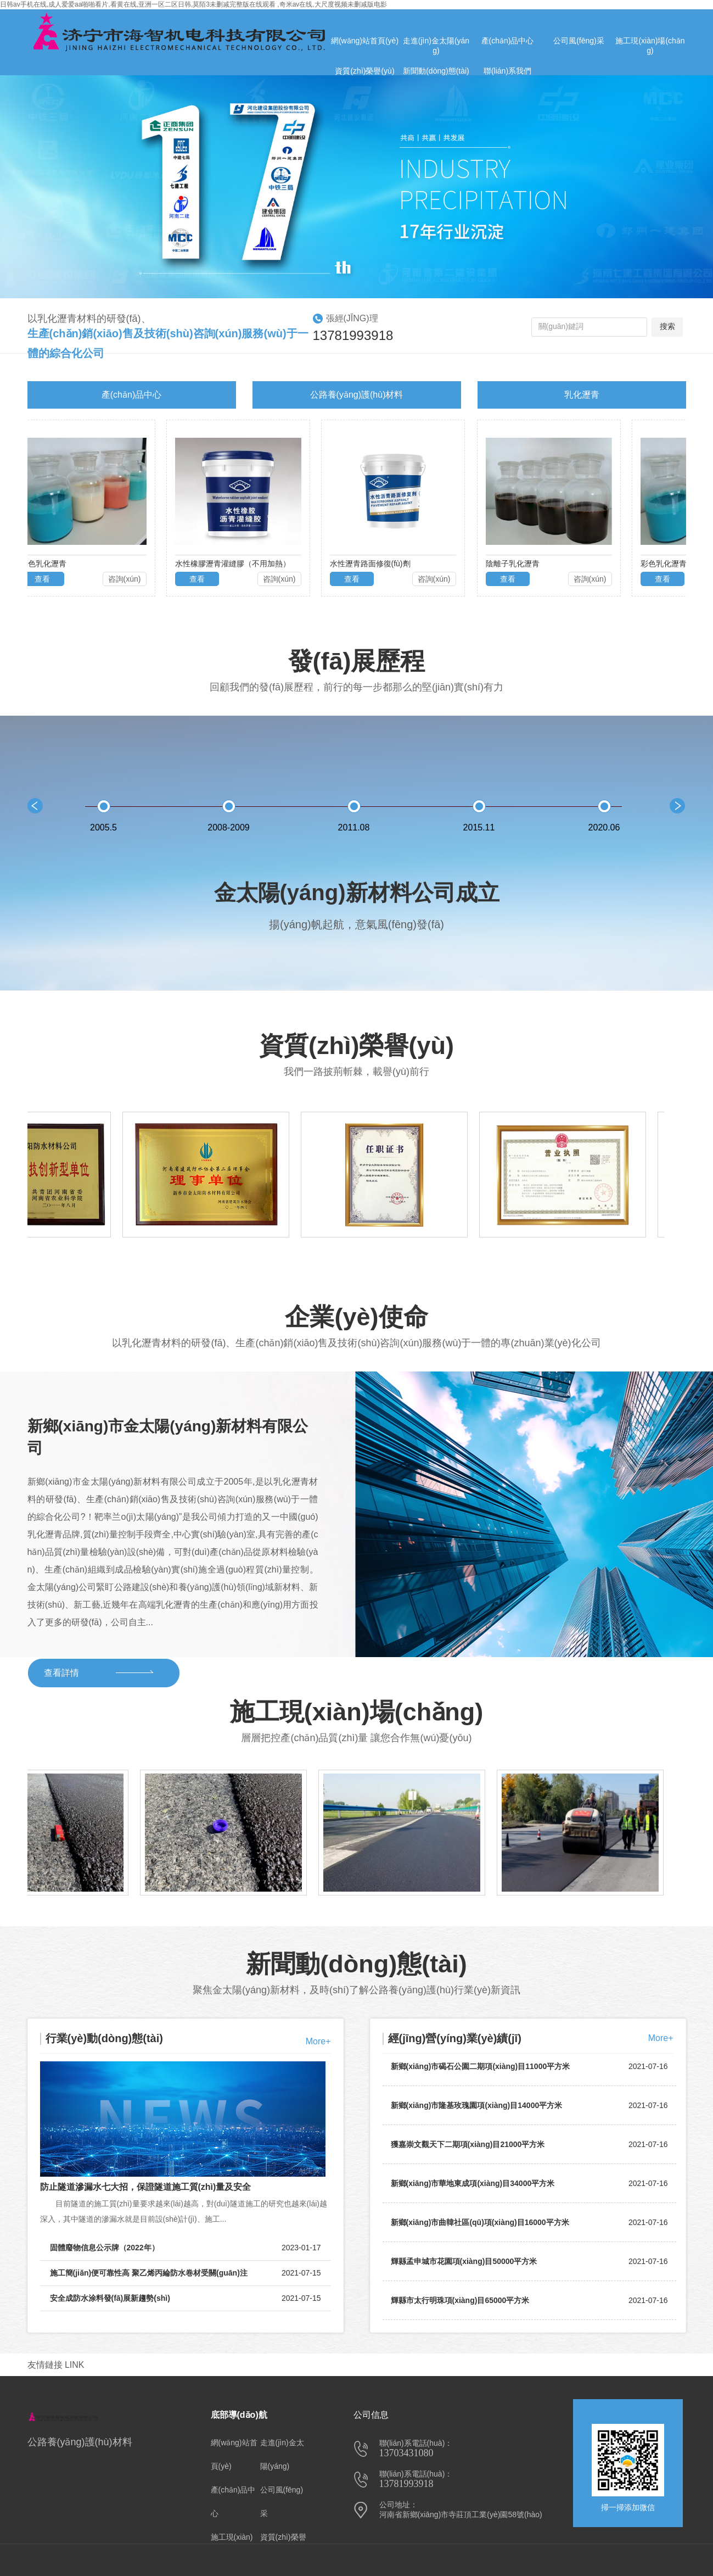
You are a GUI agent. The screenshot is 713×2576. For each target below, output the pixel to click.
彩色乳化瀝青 (47, 563)
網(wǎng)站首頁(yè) (234, 2454)
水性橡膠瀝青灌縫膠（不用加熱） (236, 563)
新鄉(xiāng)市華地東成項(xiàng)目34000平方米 (473, 2187)
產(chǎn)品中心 (131, 394)
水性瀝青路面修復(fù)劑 (373, 563)
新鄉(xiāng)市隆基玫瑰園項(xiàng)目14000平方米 (477, 2109)
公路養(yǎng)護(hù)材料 (356, 394)
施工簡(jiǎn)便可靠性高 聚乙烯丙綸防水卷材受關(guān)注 (185, 2273)
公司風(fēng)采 (282, 2501)
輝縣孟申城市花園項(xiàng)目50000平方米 (464, 2265)
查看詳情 (61, 1672)
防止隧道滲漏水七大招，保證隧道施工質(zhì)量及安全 (145, 2187)
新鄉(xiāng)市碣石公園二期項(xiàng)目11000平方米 (480, 2070)
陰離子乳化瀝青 (516, 563)
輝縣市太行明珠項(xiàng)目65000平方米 (460, 2304)
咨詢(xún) (127, 579)
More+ (318, 2041)
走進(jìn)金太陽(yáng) (282, 2454)
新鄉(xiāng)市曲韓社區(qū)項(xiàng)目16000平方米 (480, 2226)
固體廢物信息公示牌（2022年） (185, 2247)
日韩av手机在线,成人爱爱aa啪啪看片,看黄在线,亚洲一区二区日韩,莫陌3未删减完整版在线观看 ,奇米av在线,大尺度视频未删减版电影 (193, 4)
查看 (45, 579)
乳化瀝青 (581, 394)
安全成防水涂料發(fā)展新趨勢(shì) (185, 2298)
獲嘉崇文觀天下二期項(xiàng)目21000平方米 (468, 2148)
